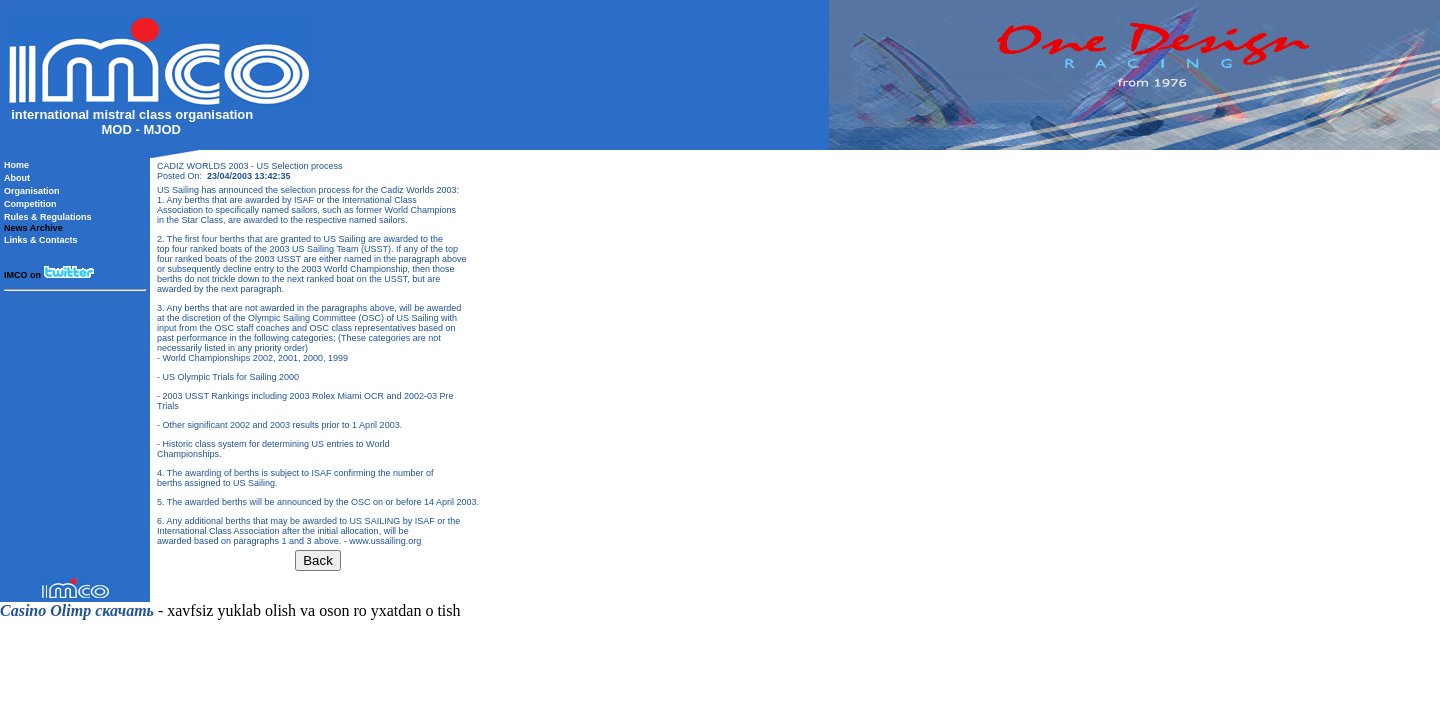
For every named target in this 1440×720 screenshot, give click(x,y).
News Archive (33, 228)
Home (16, 165)
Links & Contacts (41, 240)
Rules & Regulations (48, 217)
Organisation (32, 191)
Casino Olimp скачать (77, 610)
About (17, 178)
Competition (30, 204)
